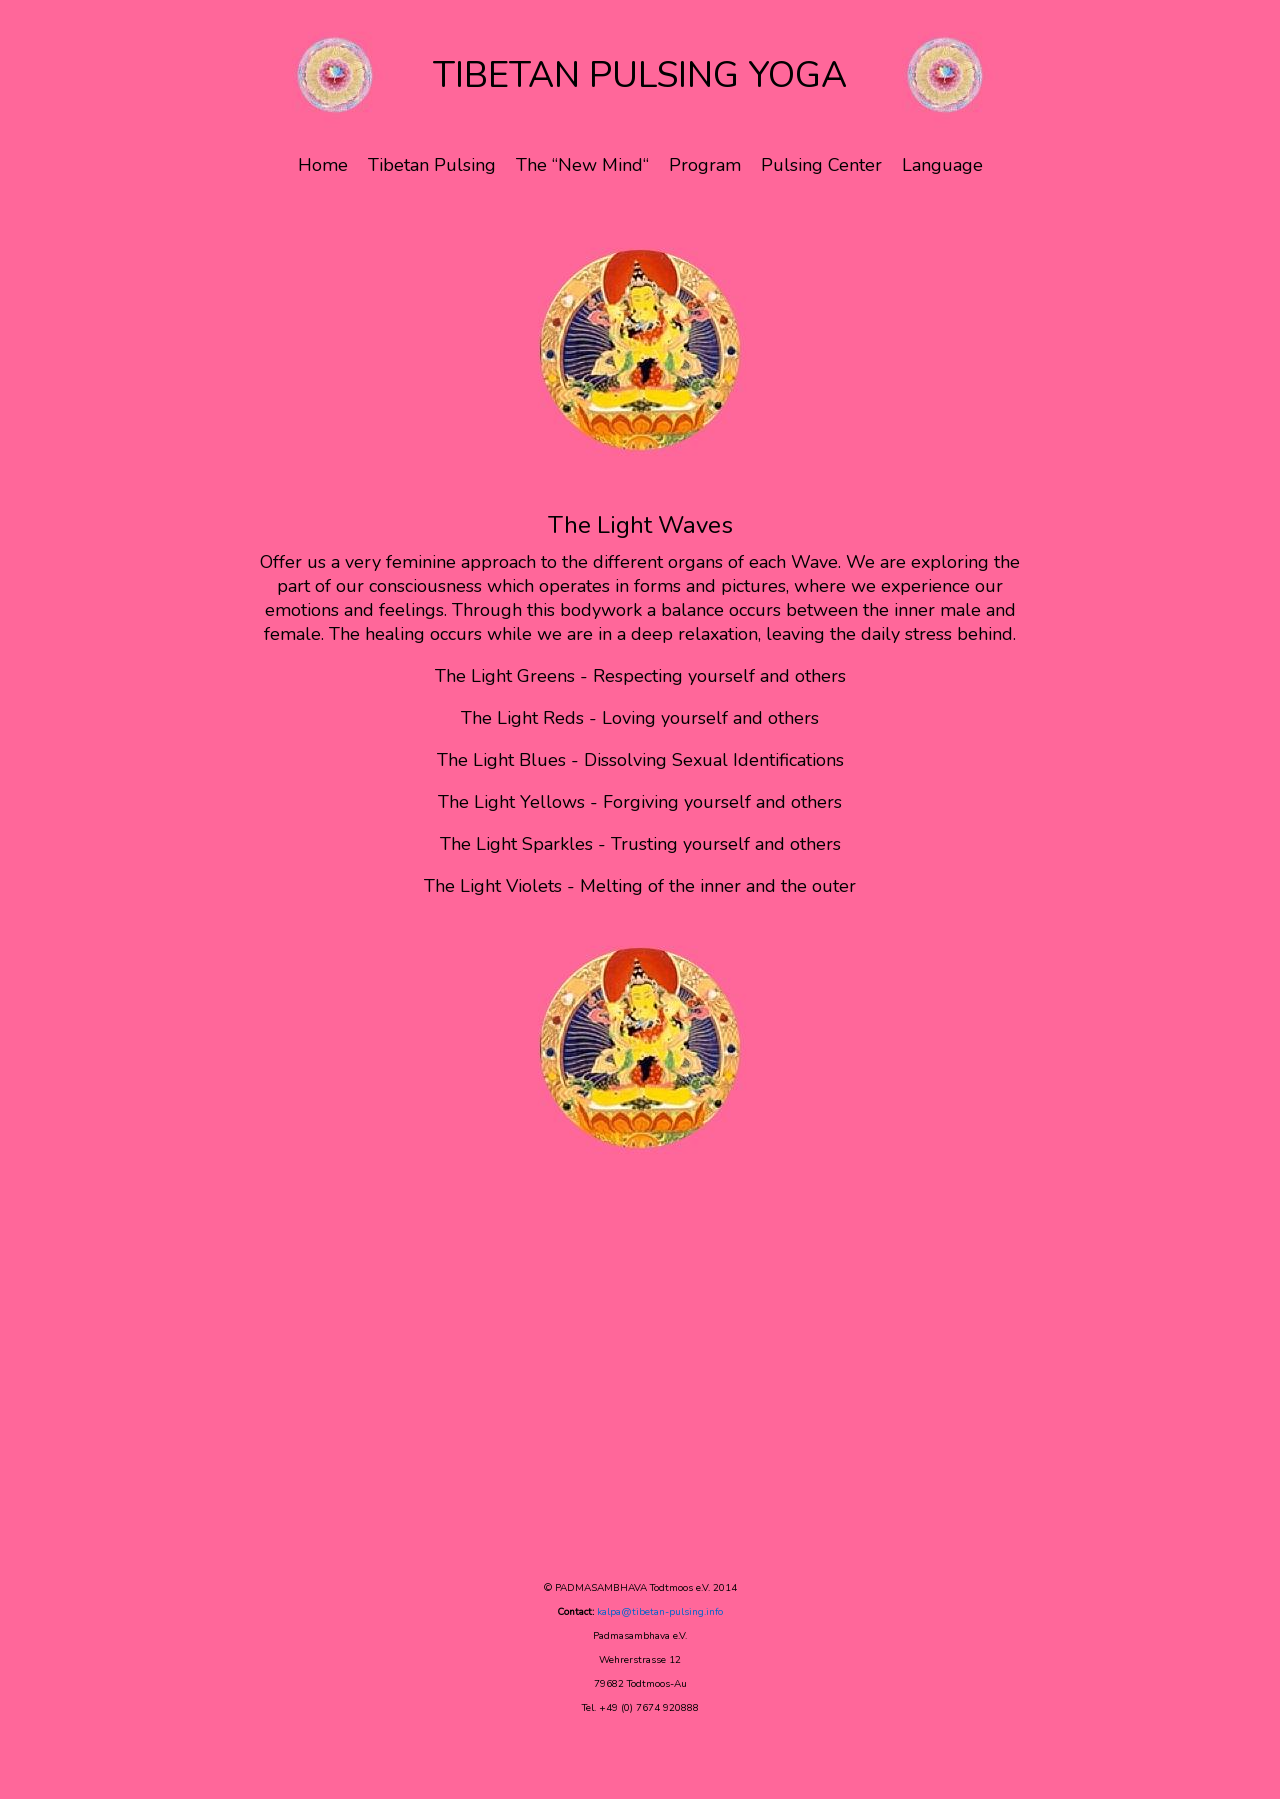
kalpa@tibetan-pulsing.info (660, 1612)
